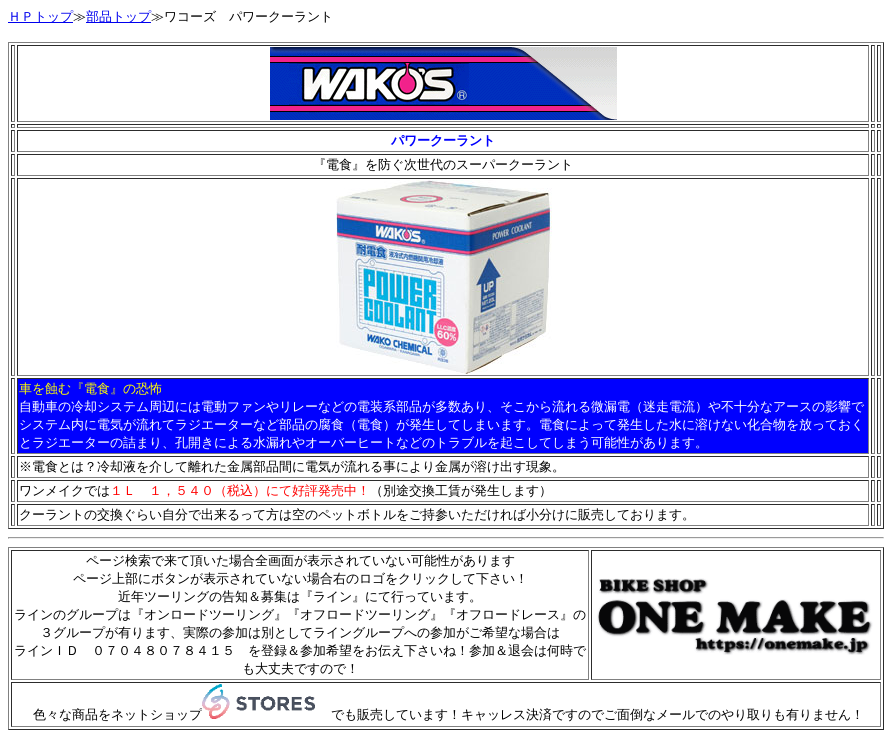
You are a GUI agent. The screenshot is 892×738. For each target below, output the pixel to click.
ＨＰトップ (40, 16)
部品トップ (118, 16)
